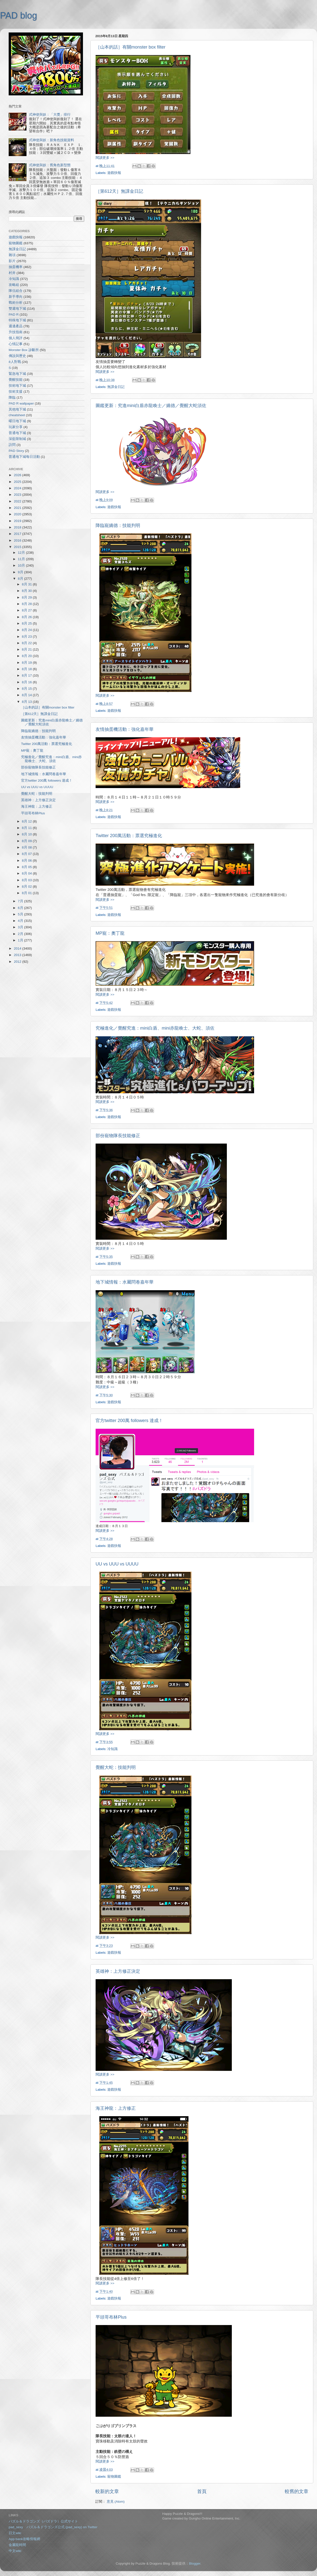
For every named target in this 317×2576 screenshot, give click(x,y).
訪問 (12, 445)
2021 (18, 508)
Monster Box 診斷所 (24, 350)
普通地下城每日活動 (24, 457)
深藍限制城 (17, 439)
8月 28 (27, 604)
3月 (21, 927)
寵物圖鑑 (114, 2476)
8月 (21, 578)
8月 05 (27, 867)
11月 (22, 559)
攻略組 (14, 285)
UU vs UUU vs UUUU (117, 1564)
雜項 (12, 255)
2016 (18, 540)
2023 (18, 494)
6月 (21, 908)
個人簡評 (16, 338)
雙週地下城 (17, 308)
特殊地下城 (17, 320)
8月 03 (27, 880)
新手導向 (16, 297)
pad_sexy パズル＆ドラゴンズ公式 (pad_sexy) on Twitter (53, 2527)
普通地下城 (17, 433)
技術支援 (16, 391)
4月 (21, 921)
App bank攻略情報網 (24, 2539)
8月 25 (27, 623)
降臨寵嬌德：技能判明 (118, 525)
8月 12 (27, 821)
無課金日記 (116, 387)
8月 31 (27, 584)
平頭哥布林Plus (111, 2317)
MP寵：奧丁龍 (110, 933)
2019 (18, 521)
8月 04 (27, 873)
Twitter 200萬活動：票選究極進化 (129, 835)
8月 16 (27, 682)
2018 (18, 527)
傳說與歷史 (17, 356)
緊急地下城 (17, 374)
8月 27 (27, 610)
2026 (18, 475)
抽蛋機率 (16, 267)
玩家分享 (16, 427)
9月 (21, 572)
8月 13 (27, 702)
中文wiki (15, 2551)
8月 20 (27, 656)
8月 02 (27, 886)
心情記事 (16, 344)
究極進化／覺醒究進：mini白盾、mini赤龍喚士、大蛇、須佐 (155, 1028)
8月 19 (27, 662)
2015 (18, 547)
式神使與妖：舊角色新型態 (50, 165)
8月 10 (27, 834)
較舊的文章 (296, 2491)
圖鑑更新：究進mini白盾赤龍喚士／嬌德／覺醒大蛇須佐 (151, 405)
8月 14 (27, 695)
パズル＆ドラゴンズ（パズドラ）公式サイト (43, 2521)
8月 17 (27, 675)
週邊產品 (16, 326)
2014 (18, 948)
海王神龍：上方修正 (116, 2108)
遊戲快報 (114, 173)
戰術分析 (16, 302)
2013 (18, 955)
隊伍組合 (16, 291)
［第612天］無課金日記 (119, 191)
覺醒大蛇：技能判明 (116, 1767)
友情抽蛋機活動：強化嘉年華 (125, 729)
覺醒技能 (16, 380)
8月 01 (27, 893)
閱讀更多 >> (105, 158)
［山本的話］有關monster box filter (130, 47)
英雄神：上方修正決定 (118, 1971)
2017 (18, 534)
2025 (18, 482)
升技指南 (16, 332)
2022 (18, 501)
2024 (18, 488)
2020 (18, 514)
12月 (22, 552)
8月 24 (27, 630)
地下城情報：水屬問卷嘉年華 (125, 1282)
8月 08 (27, 847)
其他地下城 (17, 409)
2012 (18, 961)
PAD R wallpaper (21, 403)
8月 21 (27, 649)
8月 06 (27, 860)
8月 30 (27, 591)
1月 (21, 940)
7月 (21, 901)
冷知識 (112, 1749)
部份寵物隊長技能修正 (118, 1135)
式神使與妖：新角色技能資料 (51, 140)
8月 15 (27, 688)
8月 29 (27, 597)
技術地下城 (17, 385)
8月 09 (27, 841)
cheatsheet (17, 415)
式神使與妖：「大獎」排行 (50, 114)
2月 (21, 934)
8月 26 (27, 617)
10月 (22, 565)
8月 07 (27, 854)
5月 (21, 914)
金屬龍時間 (17, 2545)
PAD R (14, 314)
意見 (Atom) (116, 2501)
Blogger (194, 2563)
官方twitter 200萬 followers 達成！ (129, 1420)
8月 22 (27, 643)
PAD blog (18, 15)
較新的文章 (107, 2491)
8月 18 (27, 669)
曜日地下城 (17, 421)
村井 (12, 273)
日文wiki (15, 2533)
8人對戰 (15, 362)
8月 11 (27, 828)
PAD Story (16, 451)
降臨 (12, 397)
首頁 (202, 2491)
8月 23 (27, 636)
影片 (12, 261)
